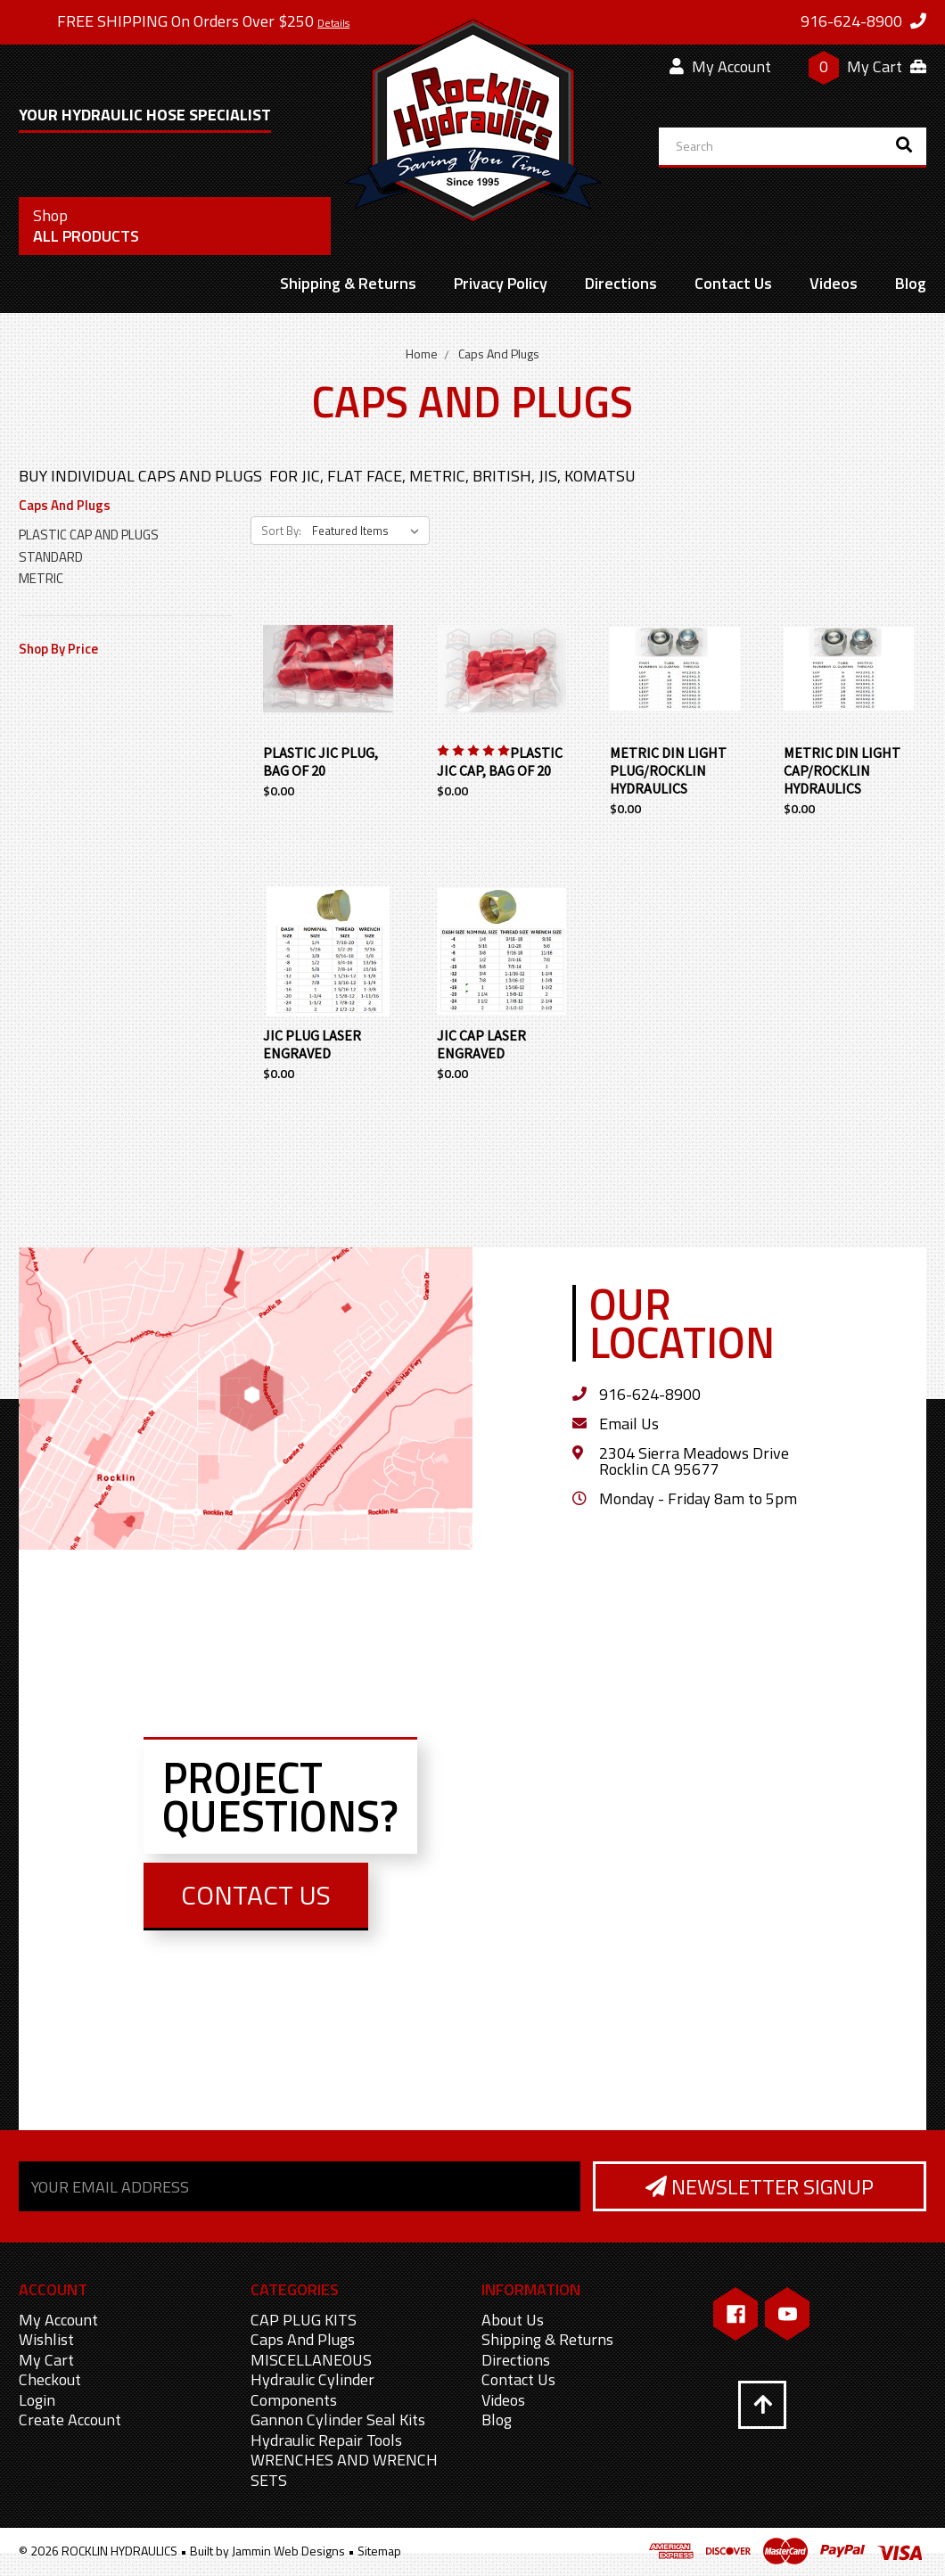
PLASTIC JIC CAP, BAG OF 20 (500, 761)
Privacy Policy (500, 283)
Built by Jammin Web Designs (267, 2550)
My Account (720, 66)
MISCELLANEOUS (311, 2360)
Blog (910, 283)
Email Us (629, 1423)
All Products (86, 225)
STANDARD (51, 557)
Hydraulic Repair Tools (326, 2440)
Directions (621, 283)
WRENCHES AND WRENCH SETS (344, 2470)
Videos (833, 283)
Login (37, 2400)
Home (422, 353)
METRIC (41, 578)
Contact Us (733, 283)
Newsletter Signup (759, 2186)
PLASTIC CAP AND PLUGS (89, 534)
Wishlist (46, 2339)
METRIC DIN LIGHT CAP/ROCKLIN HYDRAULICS (842, 770)
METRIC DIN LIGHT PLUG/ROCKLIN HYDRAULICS (668, 770)
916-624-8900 (650, 1394)
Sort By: (281, 530)
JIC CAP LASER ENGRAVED (481, 1044)
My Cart (46, 2360)
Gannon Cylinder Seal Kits (338, 2419)
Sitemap (379, 2550)
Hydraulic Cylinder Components (312, 2389)
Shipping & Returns (348, 283)
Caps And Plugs (498, 353)
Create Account (70, 2419)
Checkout (50, 2379)
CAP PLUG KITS (304, 2320)
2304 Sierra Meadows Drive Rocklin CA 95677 (694, 1461)
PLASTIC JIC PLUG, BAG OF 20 (320, 761)
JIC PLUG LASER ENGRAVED (312, 1044)
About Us (512, 2320)
